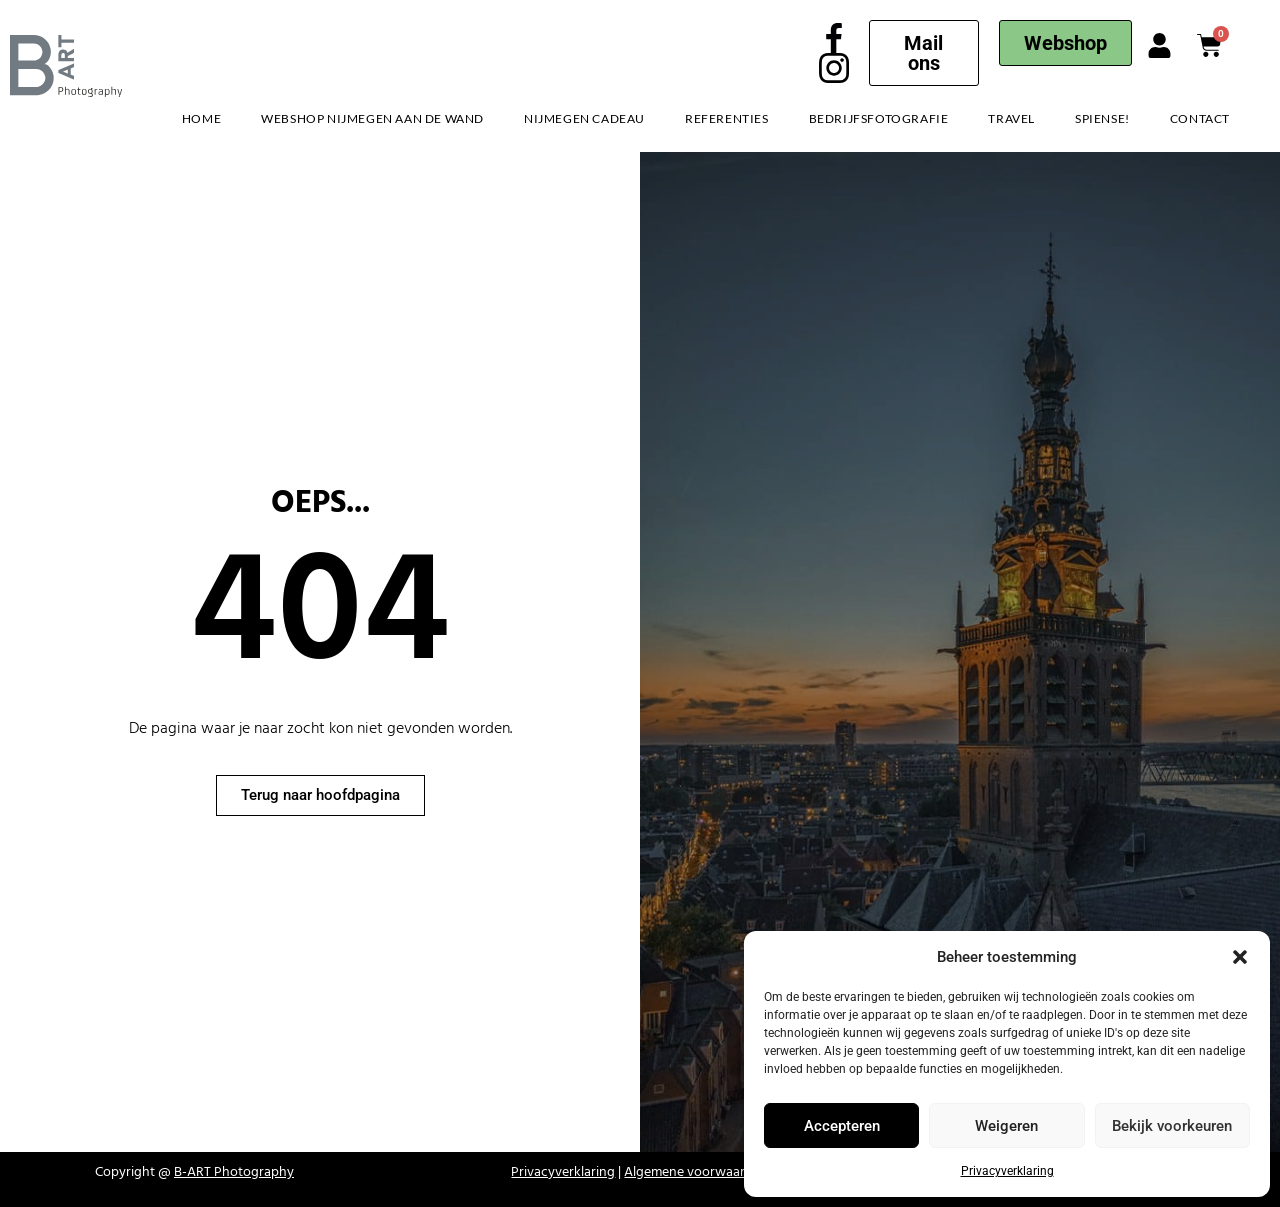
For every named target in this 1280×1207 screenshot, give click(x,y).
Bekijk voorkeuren (1172, 1126)
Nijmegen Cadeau (584, 118)
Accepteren (842, 1126)
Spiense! (1102, 118)
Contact (1200, 118)
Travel (1011, 118)
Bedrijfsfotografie (879, 118)
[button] (1240, 957)
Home (201, 118)
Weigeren (1006, 1126)
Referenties (727, 118)
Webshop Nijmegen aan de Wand (372, 118)
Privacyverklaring (1007, 1171)
